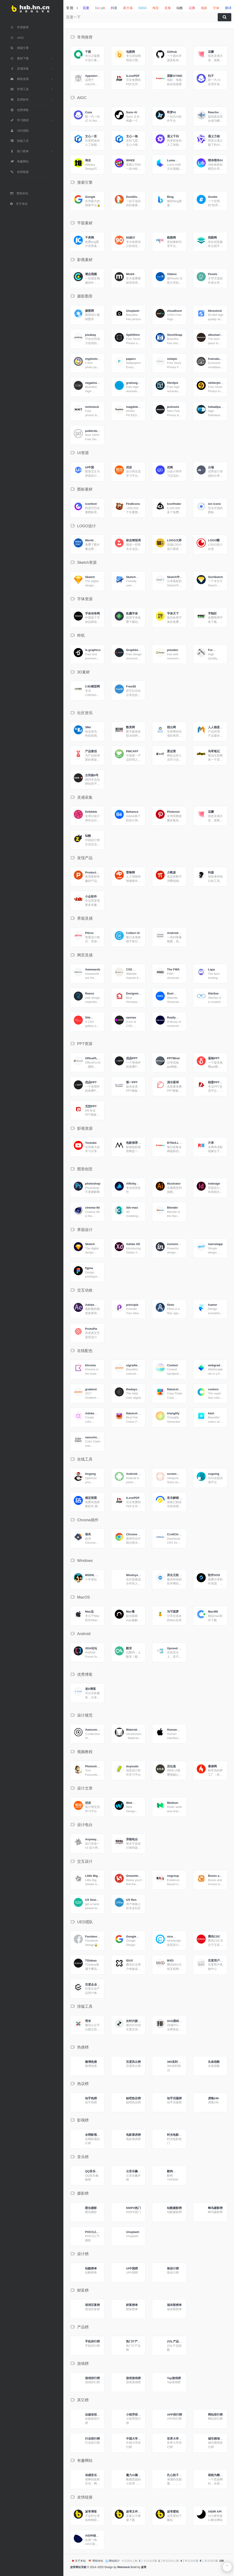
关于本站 (80, 2560)
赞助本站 (97, 2560)
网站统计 (164, 2560)
